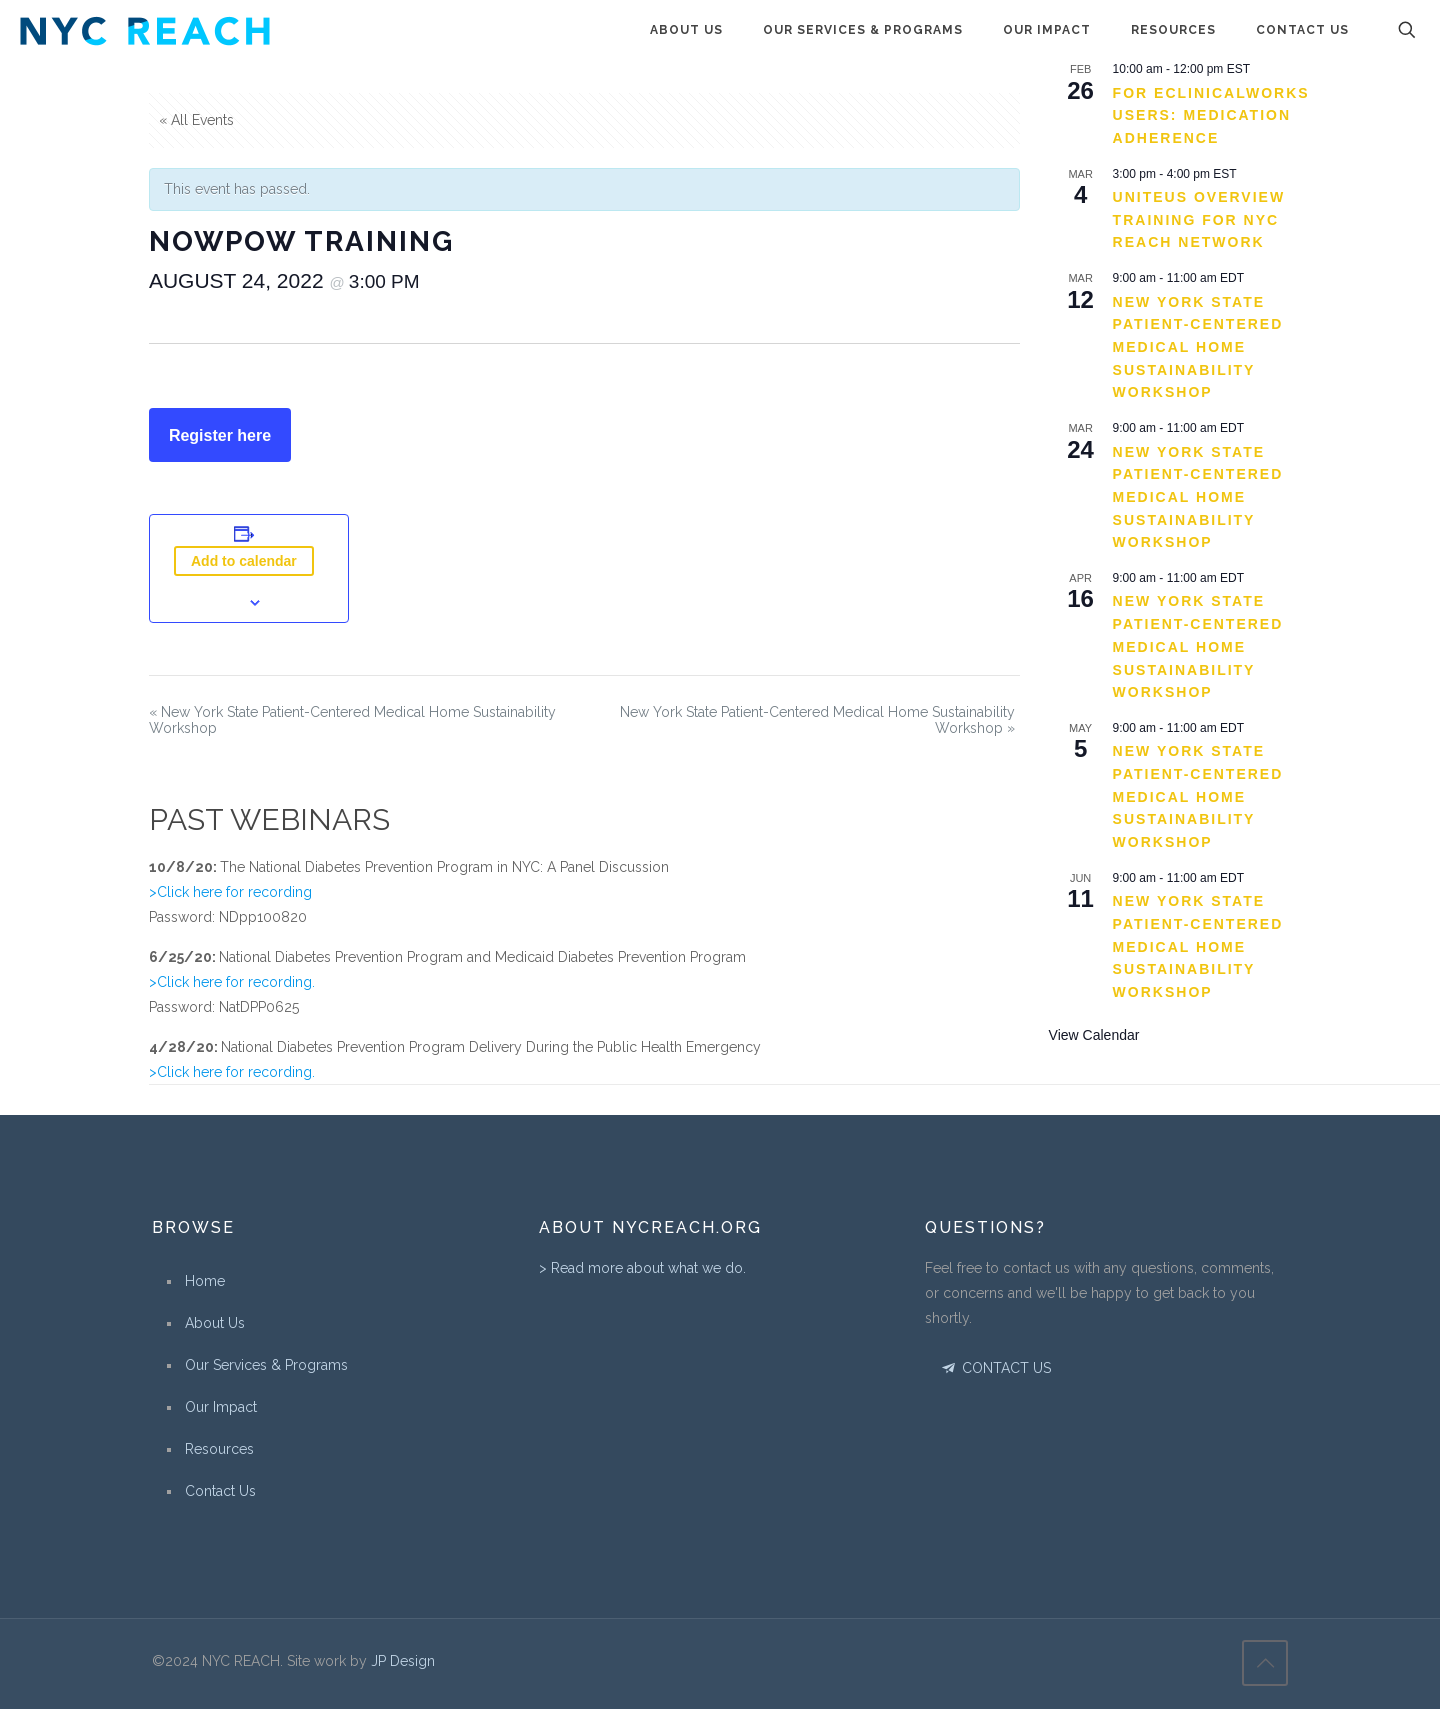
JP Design (403, 1661)
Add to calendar (244, 561)
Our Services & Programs (266, 1365)
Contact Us (220, 1491)
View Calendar (1094, 1035)
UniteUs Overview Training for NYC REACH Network (1199, 219)
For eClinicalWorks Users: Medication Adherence (1211, 115)
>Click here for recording (230, 892)
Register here (220, 435)
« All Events (196, 120)
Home (205, 1281)
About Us (215, 1323)
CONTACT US (994, 1368)
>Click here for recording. (232, 982)
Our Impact (221, 1407)
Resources (219, 1449)
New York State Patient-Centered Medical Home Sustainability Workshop (1198, 347)
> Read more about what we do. (642, 1268)
